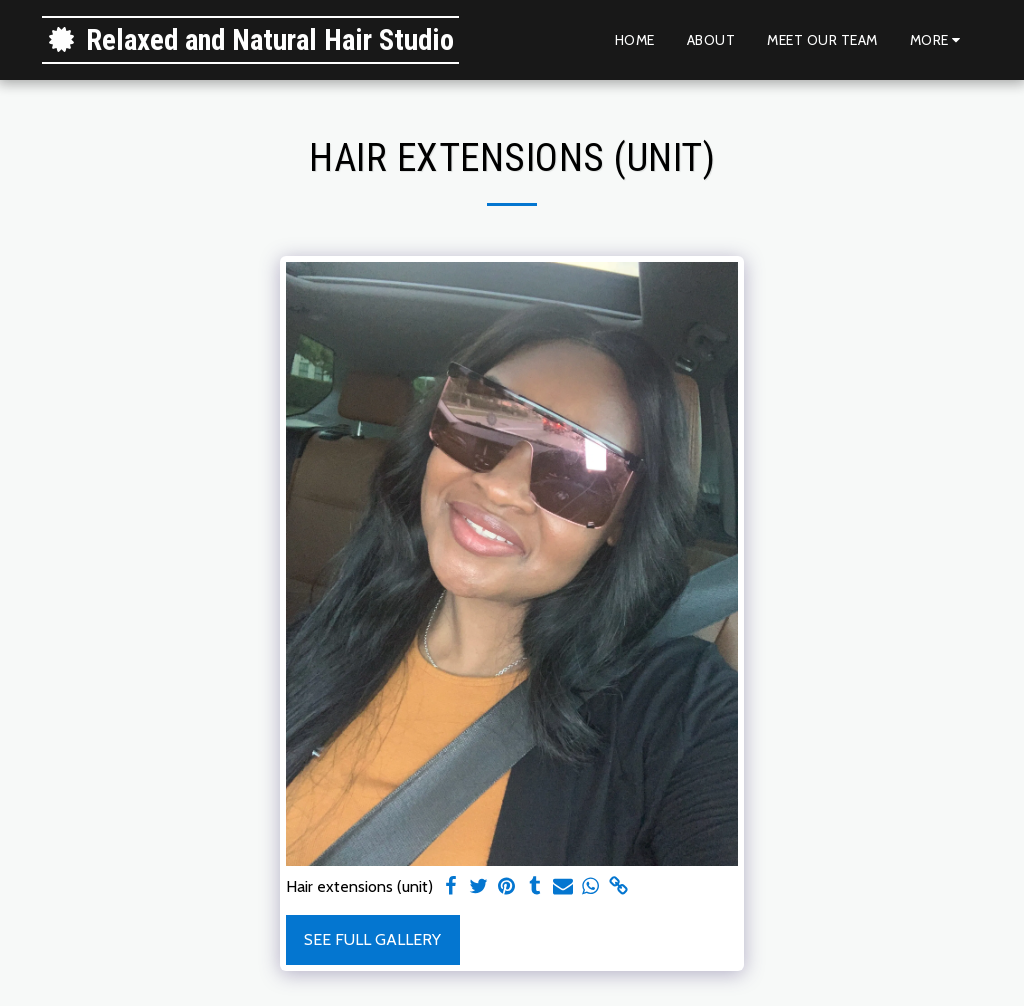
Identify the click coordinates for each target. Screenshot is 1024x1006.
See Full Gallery (372, 939)
